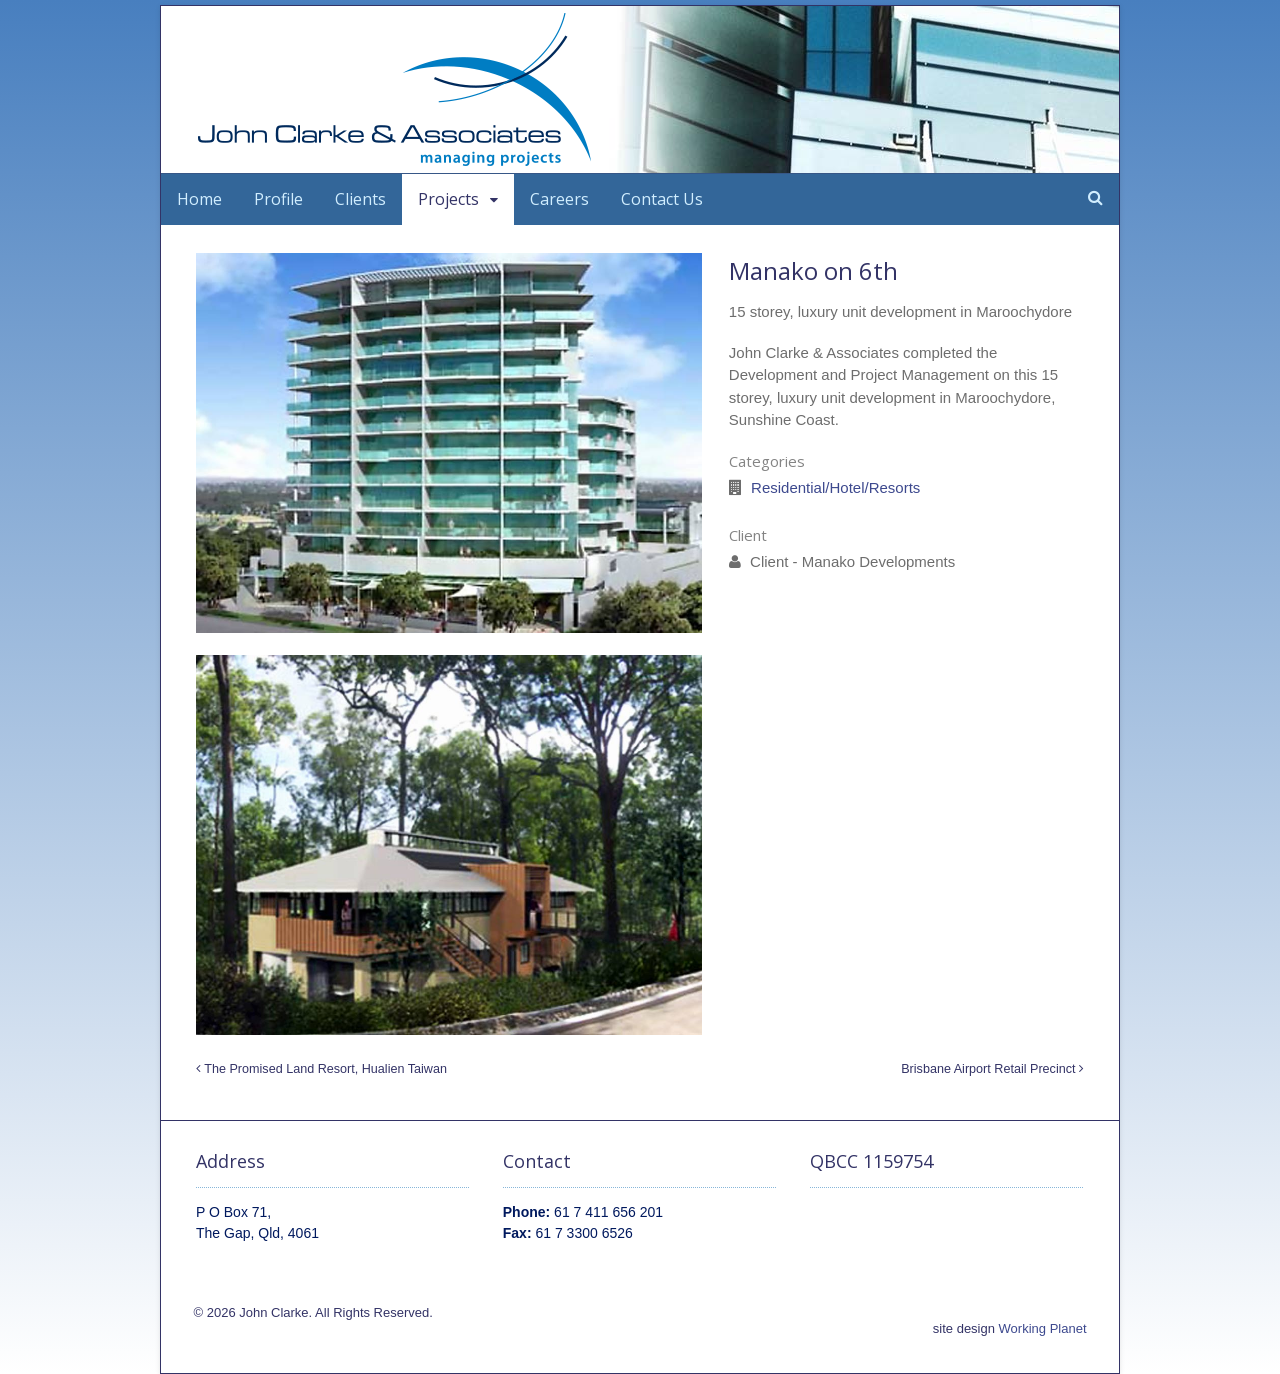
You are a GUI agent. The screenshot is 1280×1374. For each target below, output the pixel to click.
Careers (559, 199)
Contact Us (662, 199)
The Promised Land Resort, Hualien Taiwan (321, 1069)
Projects (448, 199)
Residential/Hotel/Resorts (835, 487)
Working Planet (1043, 1328)
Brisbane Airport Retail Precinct (992, 1069)
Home (199, 199)
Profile (278, 199)
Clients (360, 199)
